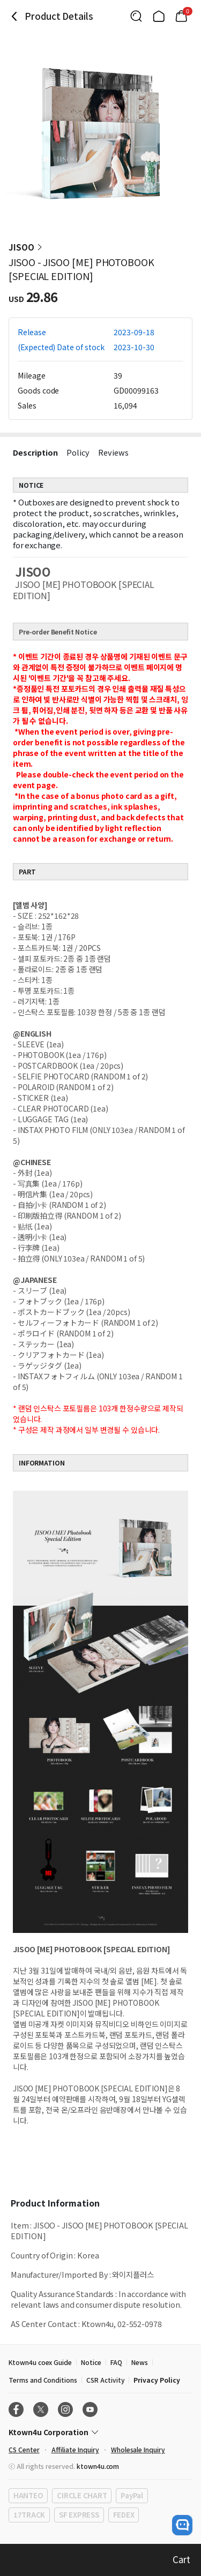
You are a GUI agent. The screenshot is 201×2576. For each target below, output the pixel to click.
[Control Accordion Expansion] (100, 2432)
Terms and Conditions (43, 2379)
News (139, 2362)
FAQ (116, 2362)
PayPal (132, 2495)
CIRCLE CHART (82, 2495)
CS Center (24, 2449)
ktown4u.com (98, 2466)
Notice (91, 2362)
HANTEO (28, 2495)
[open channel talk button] (182, 2525)
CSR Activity (105, 2379)
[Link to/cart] (181, 16)
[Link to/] (159, 16)
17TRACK (29, 2515)
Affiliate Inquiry (75, 2449)
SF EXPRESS (79, 2515)
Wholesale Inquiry (138, 2449)
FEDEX (124, 2515)
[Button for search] (136, 16)
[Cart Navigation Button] (181, 16)
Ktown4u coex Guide (40, 2362)
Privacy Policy (156, 2379)
